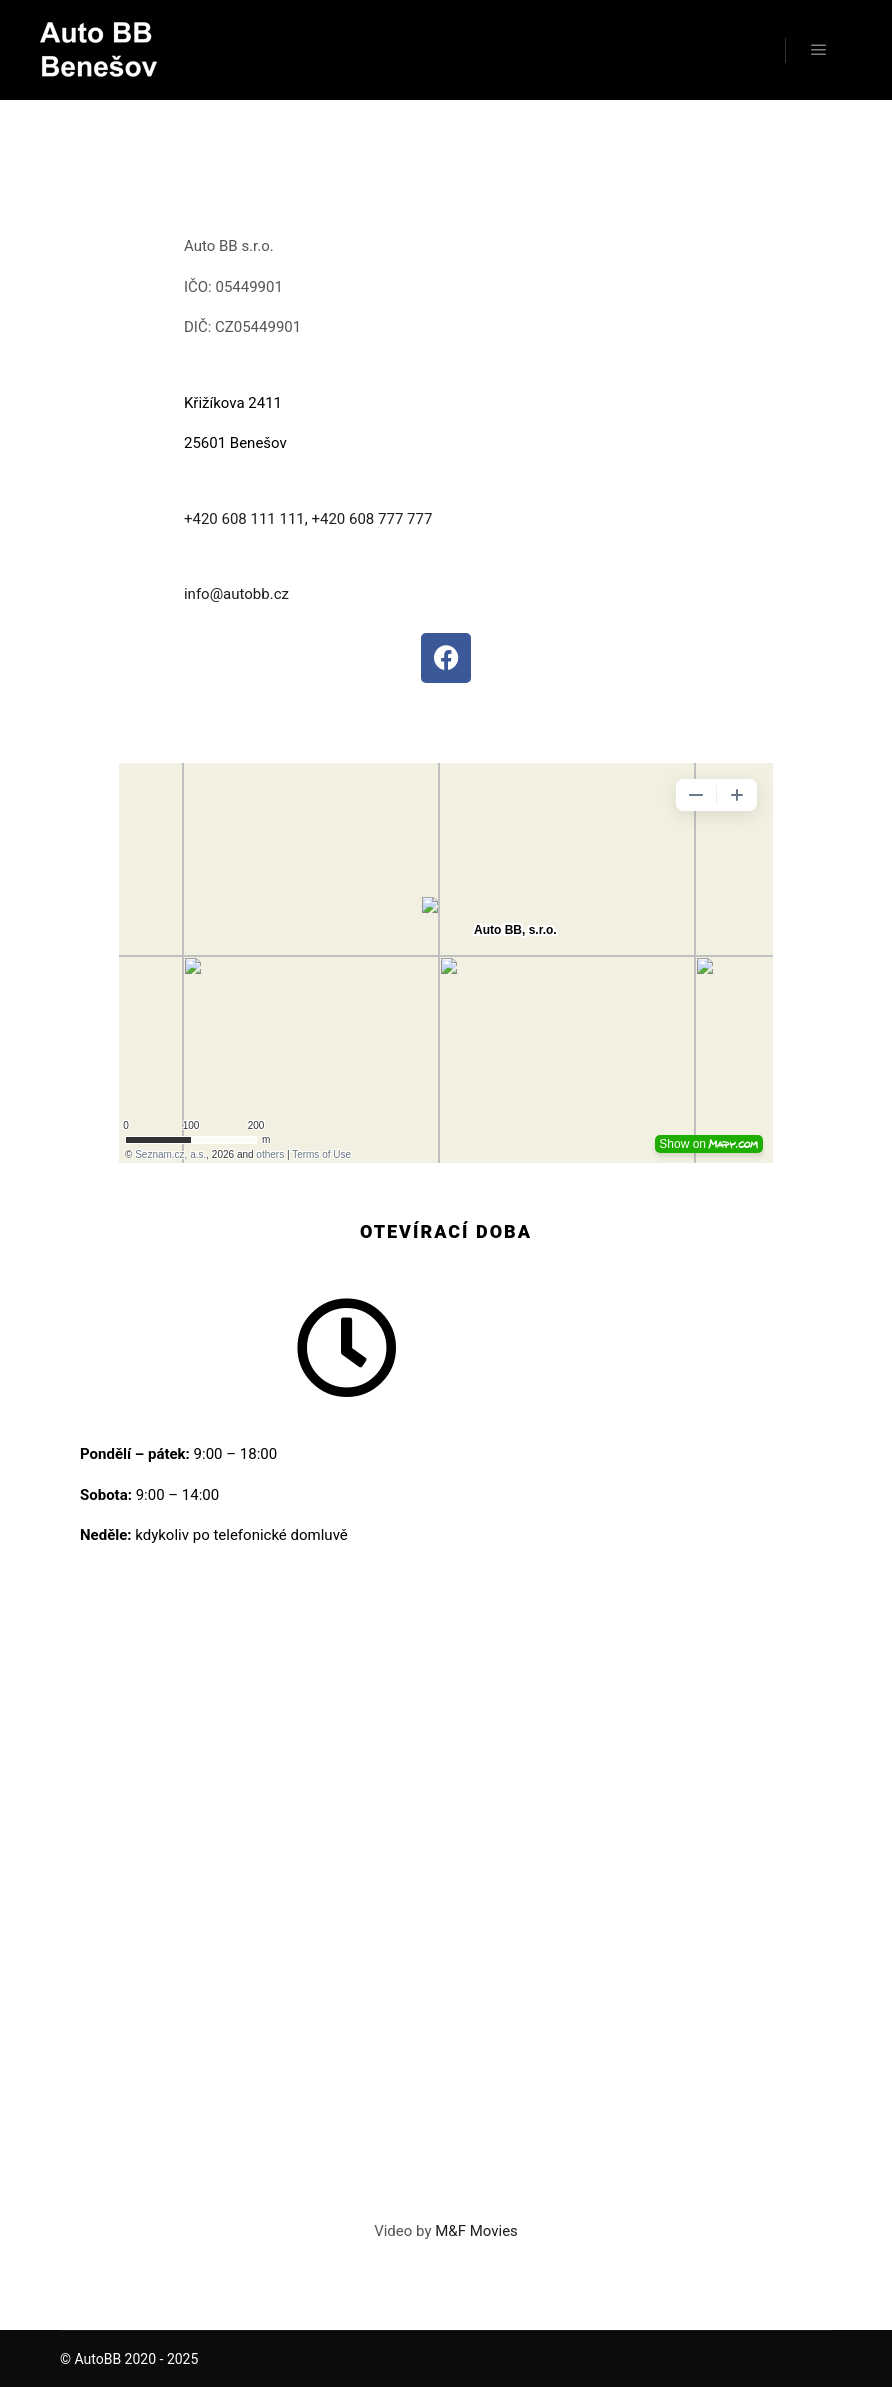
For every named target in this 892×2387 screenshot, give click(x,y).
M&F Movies (476, 2231)
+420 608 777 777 (371, 519)
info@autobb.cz (236, 594)
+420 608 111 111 (244, 519)
